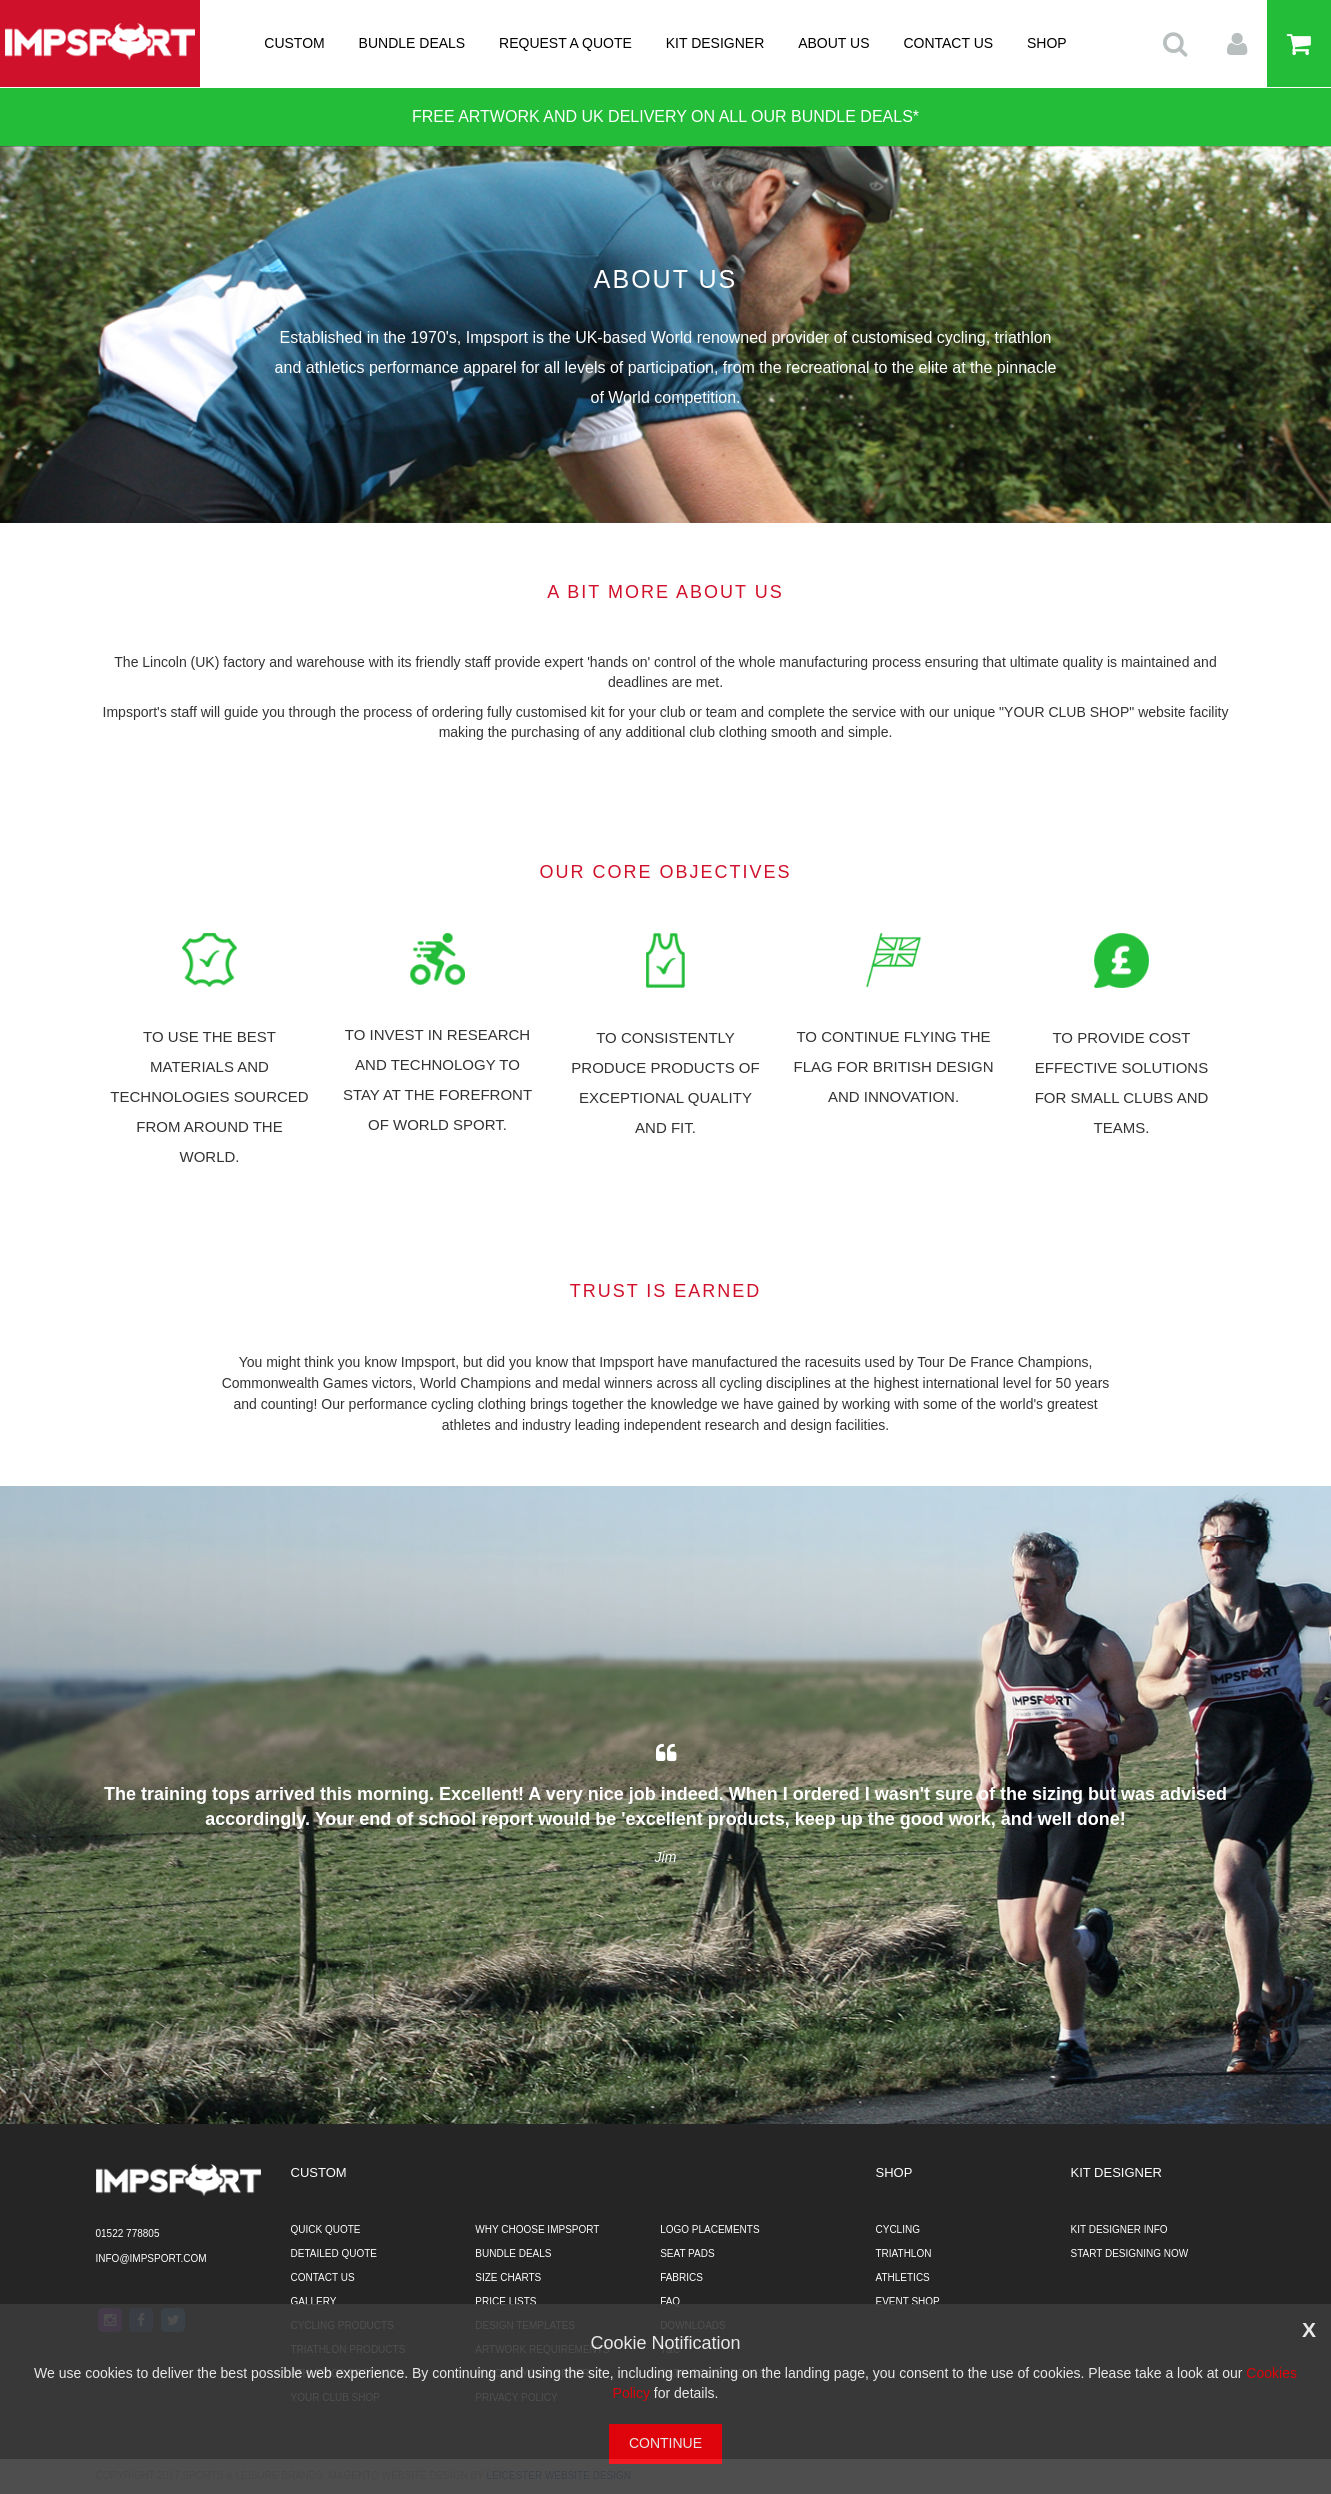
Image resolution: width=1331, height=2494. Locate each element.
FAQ (670, 2301)
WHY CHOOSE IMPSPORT (537, 2229)
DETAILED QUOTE (334, 2253)
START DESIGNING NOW (1130, 2253)
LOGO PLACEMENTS (709, 2229)
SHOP (1047, 43)
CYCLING (898, 2229)
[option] (666, 1805)
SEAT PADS (687, 2253)
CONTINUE (665, 2443)
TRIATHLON (904, 2253)
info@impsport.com (151, 2258)
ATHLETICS (903, 2277)
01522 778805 (128, 2233)
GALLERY (314, 2301)
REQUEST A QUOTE (565, 43)
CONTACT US (948, 43)
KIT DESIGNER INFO (1119, 2229)
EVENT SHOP (908, 2301)
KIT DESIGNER (715, 43)
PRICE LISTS (505, 2301)
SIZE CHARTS (508, 2277)
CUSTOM (294, 43)
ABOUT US (833, 43)
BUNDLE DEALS (412, 43)
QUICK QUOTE (326, 2229)
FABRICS (681, 2277)
